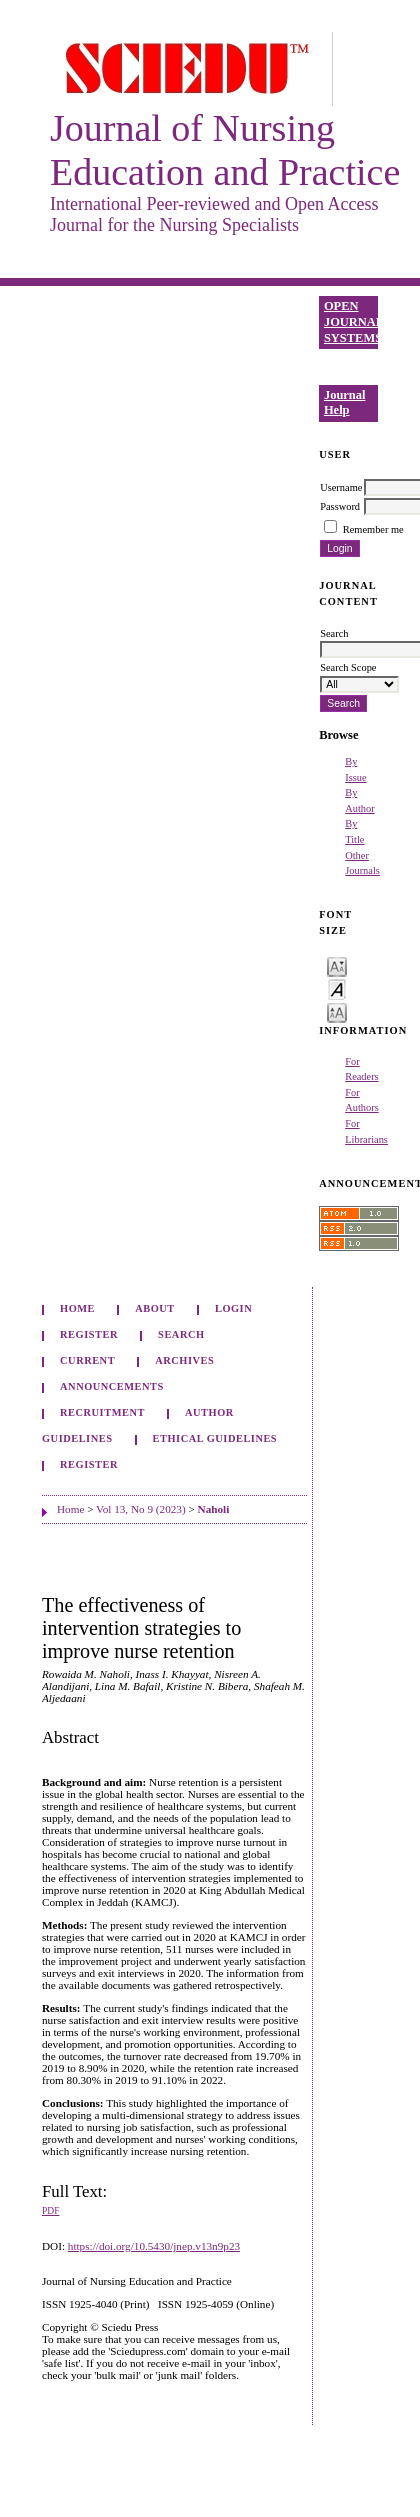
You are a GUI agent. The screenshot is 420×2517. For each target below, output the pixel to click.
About (155, 1308)
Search (181, 1334)
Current (87, 1360)
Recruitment (102, 1412)
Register (89, 1334)
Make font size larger (337, 1011)
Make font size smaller (337, 965)
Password (340, 506)
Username (341, 487)
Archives (184, 1360)
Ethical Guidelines (215, 1438)
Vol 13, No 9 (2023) (141, 1509)
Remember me (373, 529)
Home (77, 1308)
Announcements (112, 1386)
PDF (50, 2211)
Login (233, 1308)
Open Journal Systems (351, 321)
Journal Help (345, 403)
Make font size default (337, 988)
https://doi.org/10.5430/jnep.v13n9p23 (154, 2246)
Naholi (214, 1509)
